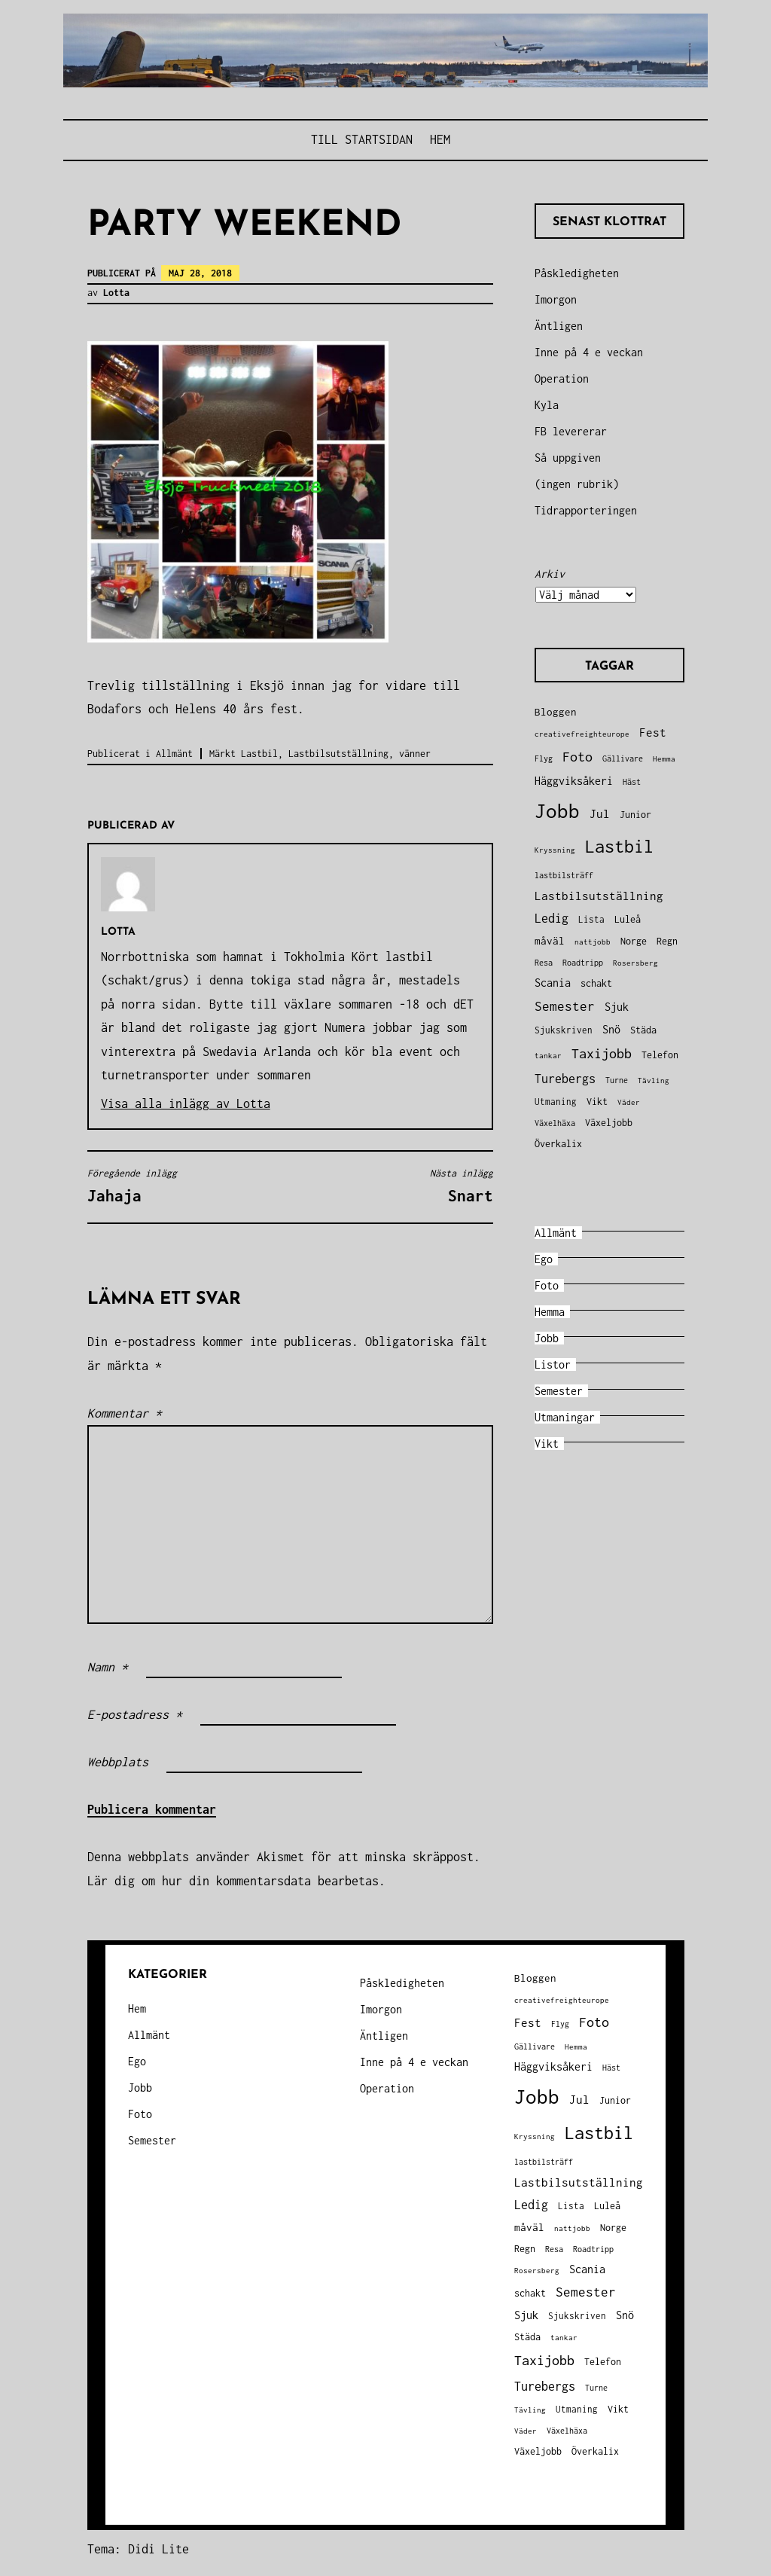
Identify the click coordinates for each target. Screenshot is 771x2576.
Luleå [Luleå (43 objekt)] (627, 919)
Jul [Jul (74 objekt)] (600, 813)
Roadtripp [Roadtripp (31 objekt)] (582, 962)
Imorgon (556, 299)
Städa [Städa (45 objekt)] (643, 1030)
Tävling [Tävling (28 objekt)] (653, 1080)
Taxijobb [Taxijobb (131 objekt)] (601, 1053)
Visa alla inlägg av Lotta (185, 1103)
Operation (562, 378)
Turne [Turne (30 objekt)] (616, 1080)
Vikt (547, 1443)
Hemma (550, 1311)
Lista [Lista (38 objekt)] (591, 919)
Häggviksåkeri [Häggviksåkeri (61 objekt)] (574, 780)
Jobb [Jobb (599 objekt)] (557, 811)
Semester (559, 1390)
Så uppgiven (568, 457)
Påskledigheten (577, 273)
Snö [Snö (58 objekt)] (611, 1030)
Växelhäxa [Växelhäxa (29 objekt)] (555, 1123)
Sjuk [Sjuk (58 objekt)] (617, 1007)
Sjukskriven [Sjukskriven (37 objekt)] (564, 1030)
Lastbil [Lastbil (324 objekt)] (619, 846)
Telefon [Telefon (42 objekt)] (659, 1055)
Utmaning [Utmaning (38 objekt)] (556, 1101)
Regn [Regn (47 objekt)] (667, 941)
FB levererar (571, 431)
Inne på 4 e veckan (589, 352)
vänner (415, 753)
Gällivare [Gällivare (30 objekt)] (622, 758)
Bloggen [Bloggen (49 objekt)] (556, 712)
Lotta (116, 292)
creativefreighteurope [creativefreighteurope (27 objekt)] (582, 733)
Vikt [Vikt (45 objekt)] (597, 1101)
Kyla (547, 404)
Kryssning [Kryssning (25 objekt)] (555, 850)
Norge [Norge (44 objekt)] (633, 941)
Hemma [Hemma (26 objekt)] (664, 759)
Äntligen (559, 325)
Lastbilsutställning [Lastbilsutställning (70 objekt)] (599, 896)
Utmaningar (565, 1417)
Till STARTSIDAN (362, 139)
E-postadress (134, 1714)
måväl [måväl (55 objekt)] (550, 941)
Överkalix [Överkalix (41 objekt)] (558, 1143)
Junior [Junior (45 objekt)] (635, 814)
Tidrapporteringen (586, 510)
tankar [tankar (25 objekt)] (548, 1055)
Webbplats (117, 1762)
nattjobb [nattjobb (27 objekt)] (592, 941)
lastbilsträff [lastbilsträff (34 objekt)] (564, 875)
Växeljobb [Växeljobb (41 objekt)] (608, 1122)
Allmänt (174, 753)
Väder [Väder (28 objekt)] (628, 1101)
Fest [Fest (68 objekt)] (652, 732)
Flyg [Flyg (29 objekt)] (544, 758)
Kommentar (124, 1413)
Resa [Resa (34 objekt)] (544, 962)
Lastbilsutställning (338, 753)
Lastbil (259, 753)
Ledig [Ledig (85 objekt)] (551, 918)
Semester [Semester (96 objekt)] (565, 1006)
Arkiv (550, 573)
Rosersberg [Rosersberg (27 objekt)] (635, 962)
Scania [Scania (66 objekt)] (553, 982)
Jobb (547, 1338)
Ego (544, 1259)
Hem (440, 139)
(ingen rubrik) (577, 484)
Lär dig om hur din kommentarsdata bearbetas (233, 1881)
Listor (553, 1364)
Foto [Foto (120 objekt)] (577, 757)
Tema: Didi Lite (138, 2549)
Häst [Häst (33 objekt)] (632, 781)
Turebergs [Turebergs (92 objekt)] (565, 1078)
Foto (547, 1285)
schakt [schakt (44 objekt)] (596, 983)
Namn (107, 1667)
